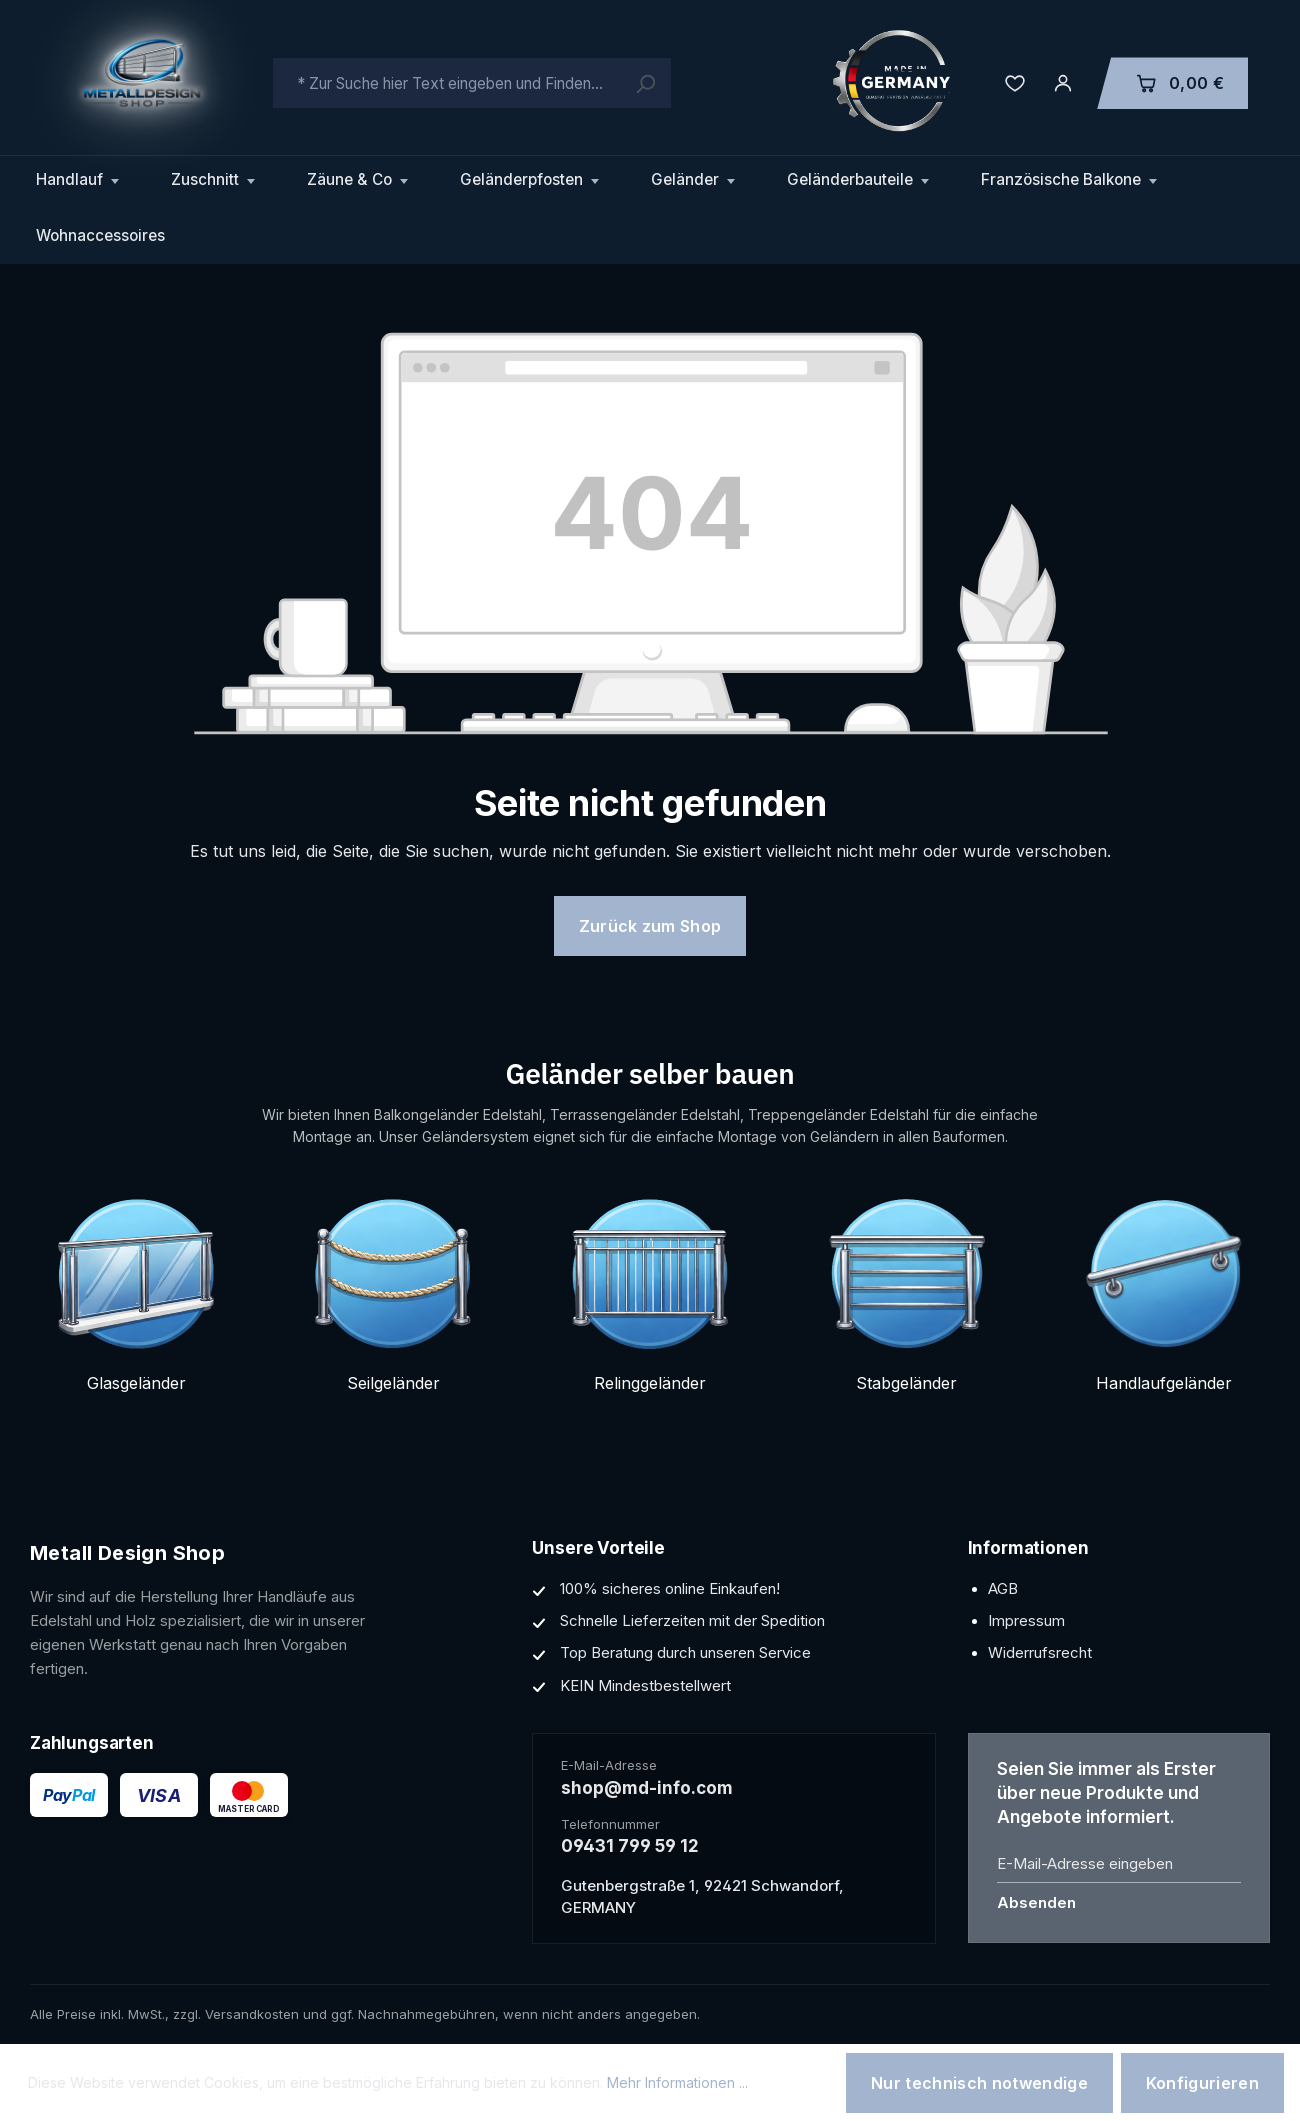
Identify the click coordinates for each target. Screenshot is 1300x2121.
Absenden (1036, 1902)
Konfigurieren (1202, 2083)
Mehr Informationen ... (677, 2082)
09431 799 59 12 (630, 1846)
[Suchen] (645, 83)
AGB (1003, 1588)
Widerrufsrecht (1040, 1652)
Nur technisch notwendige (979, 2083)
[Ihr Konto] (1063, 83)
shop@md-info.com (647, 1788)
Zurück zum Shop (650, 926)
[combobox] (472, 83)
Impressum (1026, 1620)
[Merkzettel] (1015, 83)
